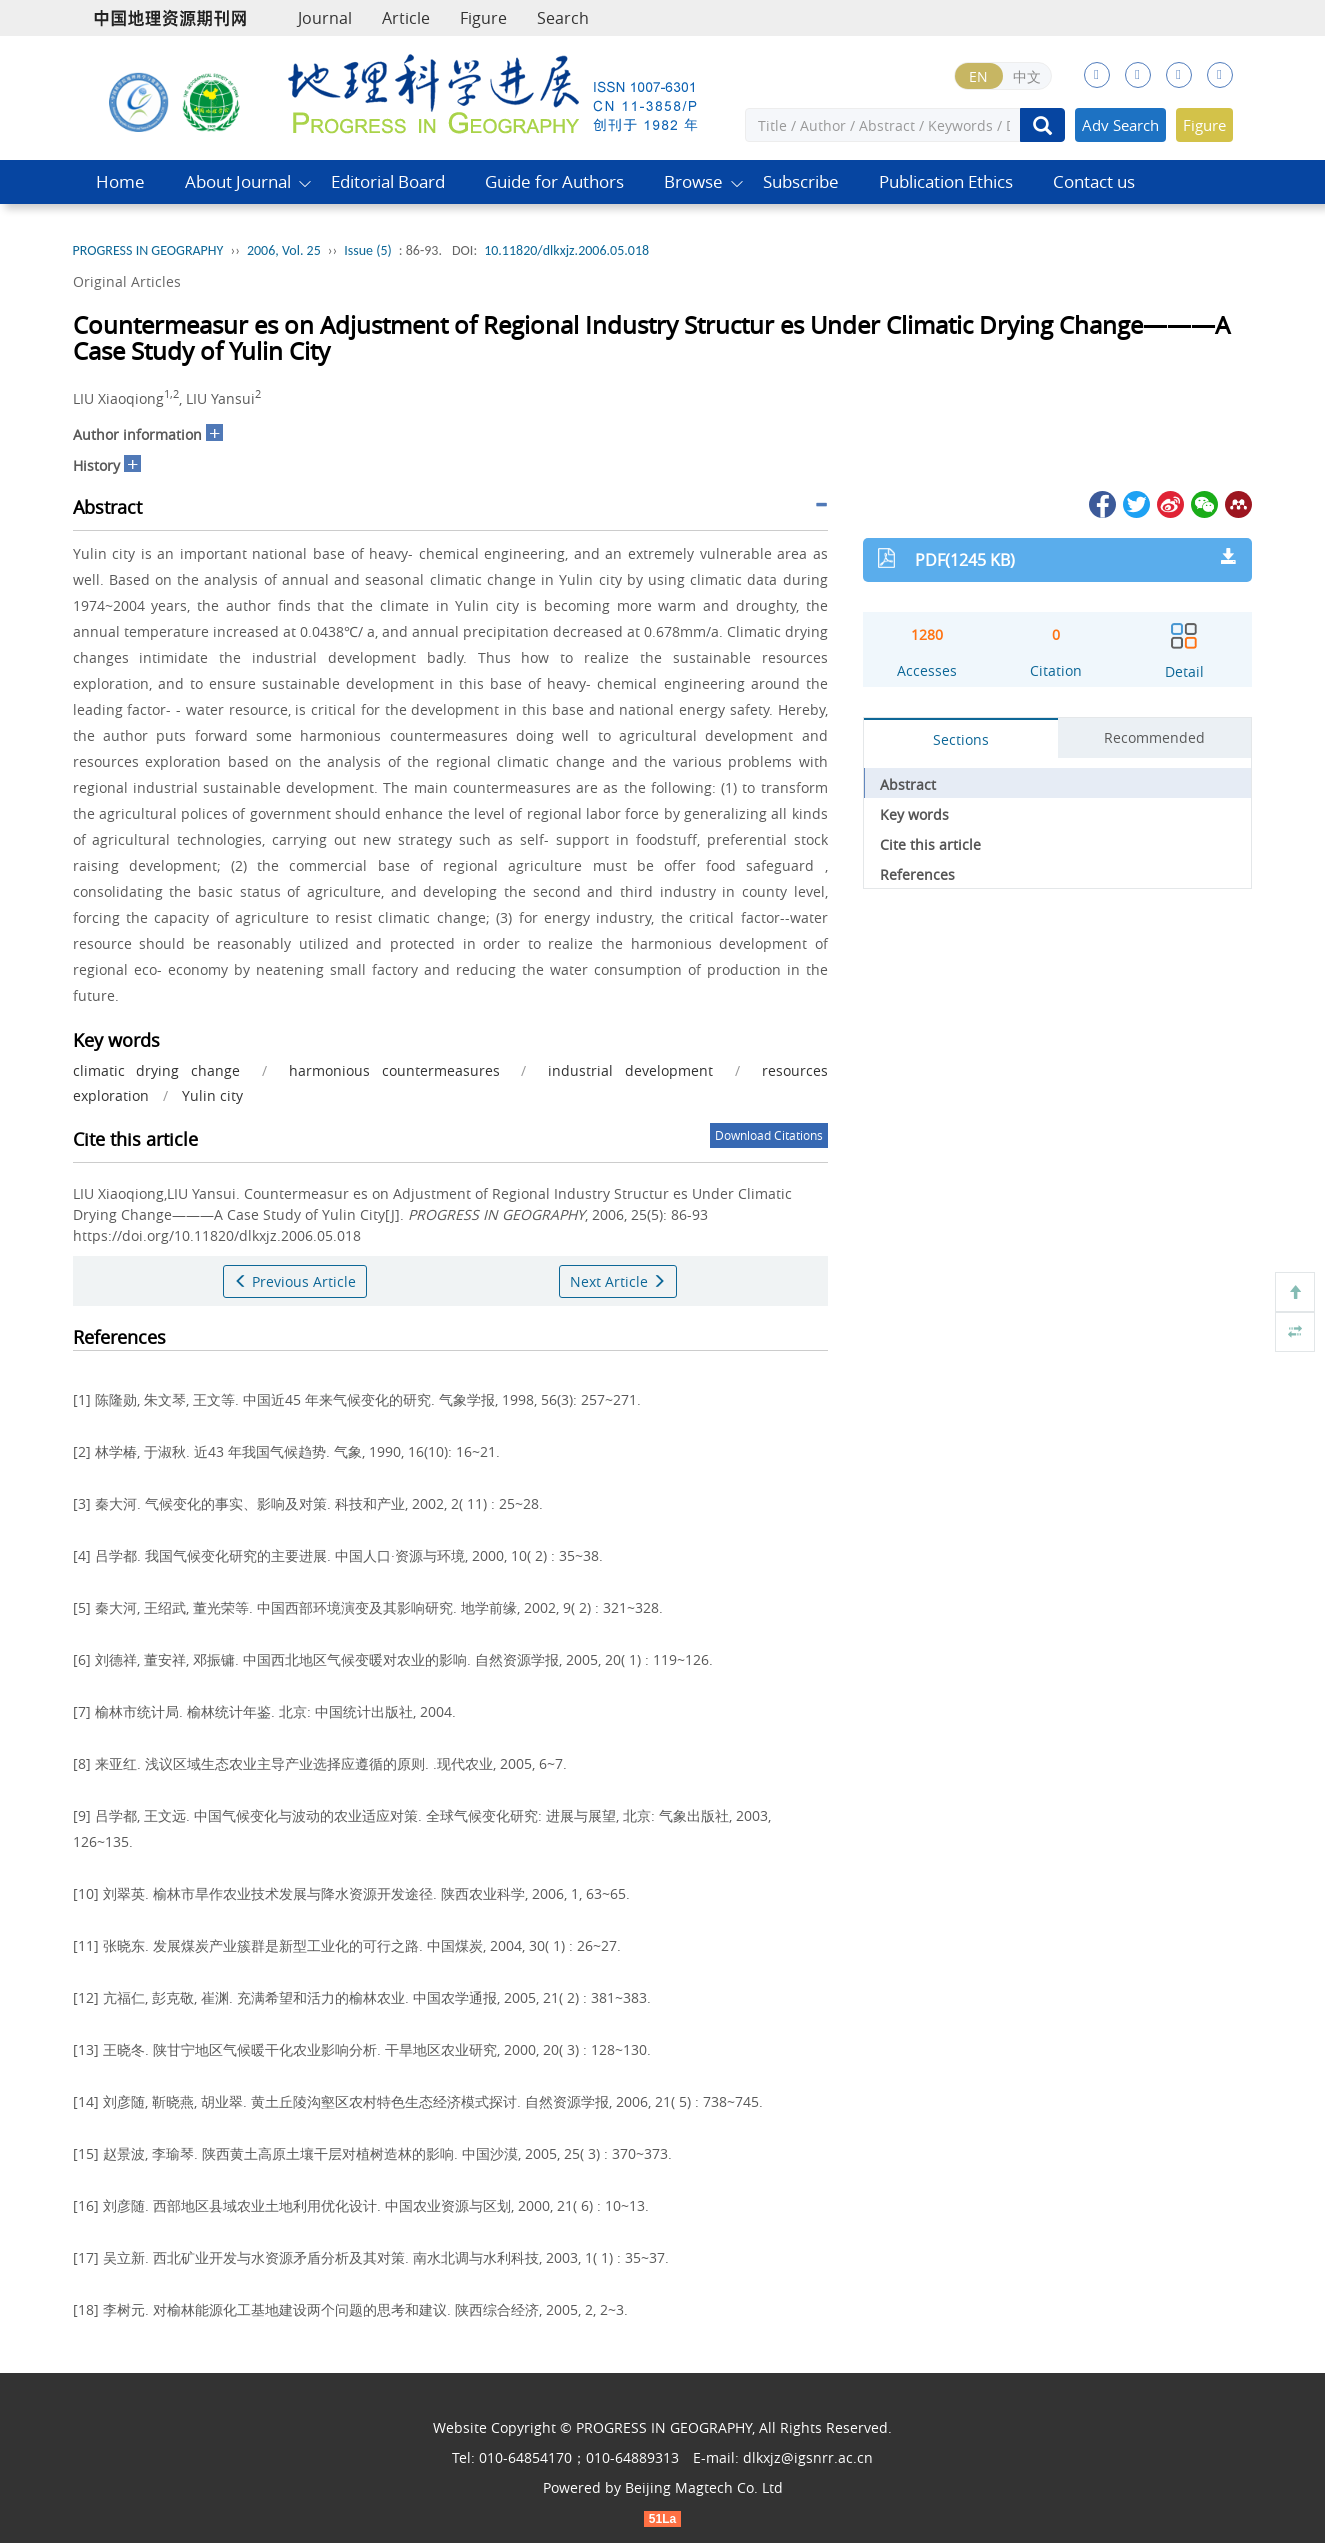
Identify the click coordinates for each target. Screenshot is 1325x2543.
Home (120, 181)
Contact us (1094, 181)
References (917, 874)
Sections (961, 739)
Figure (483, 18)
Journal (325, 18)
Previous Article (295, 1281)
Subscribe (801, 181)
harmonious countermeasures (394, 1070)
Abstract (908, 784)
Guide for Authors (554, 181)
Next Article (618, 1281)
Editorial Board (388, 181)
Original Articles (127, 281)
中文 (1027, 76)
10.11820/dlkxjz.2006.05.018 (566, 250)
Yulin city (212, 1095)
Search (563, 18)
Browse (693, 181)
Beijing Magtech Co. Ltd (704, 2487)
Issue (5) (368, 250)
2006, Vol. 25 (284, 250)
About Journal (238, 181)
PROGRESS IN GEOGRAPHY (148, 250)
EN (978, 76)
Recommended (1154, 737)
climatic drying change (157, 1070)
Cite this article (930, 844)
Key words (914, 814)
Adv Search (1120, 125)
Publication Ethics (946, 181)
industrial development (630, 1070)
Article (406, 18)
